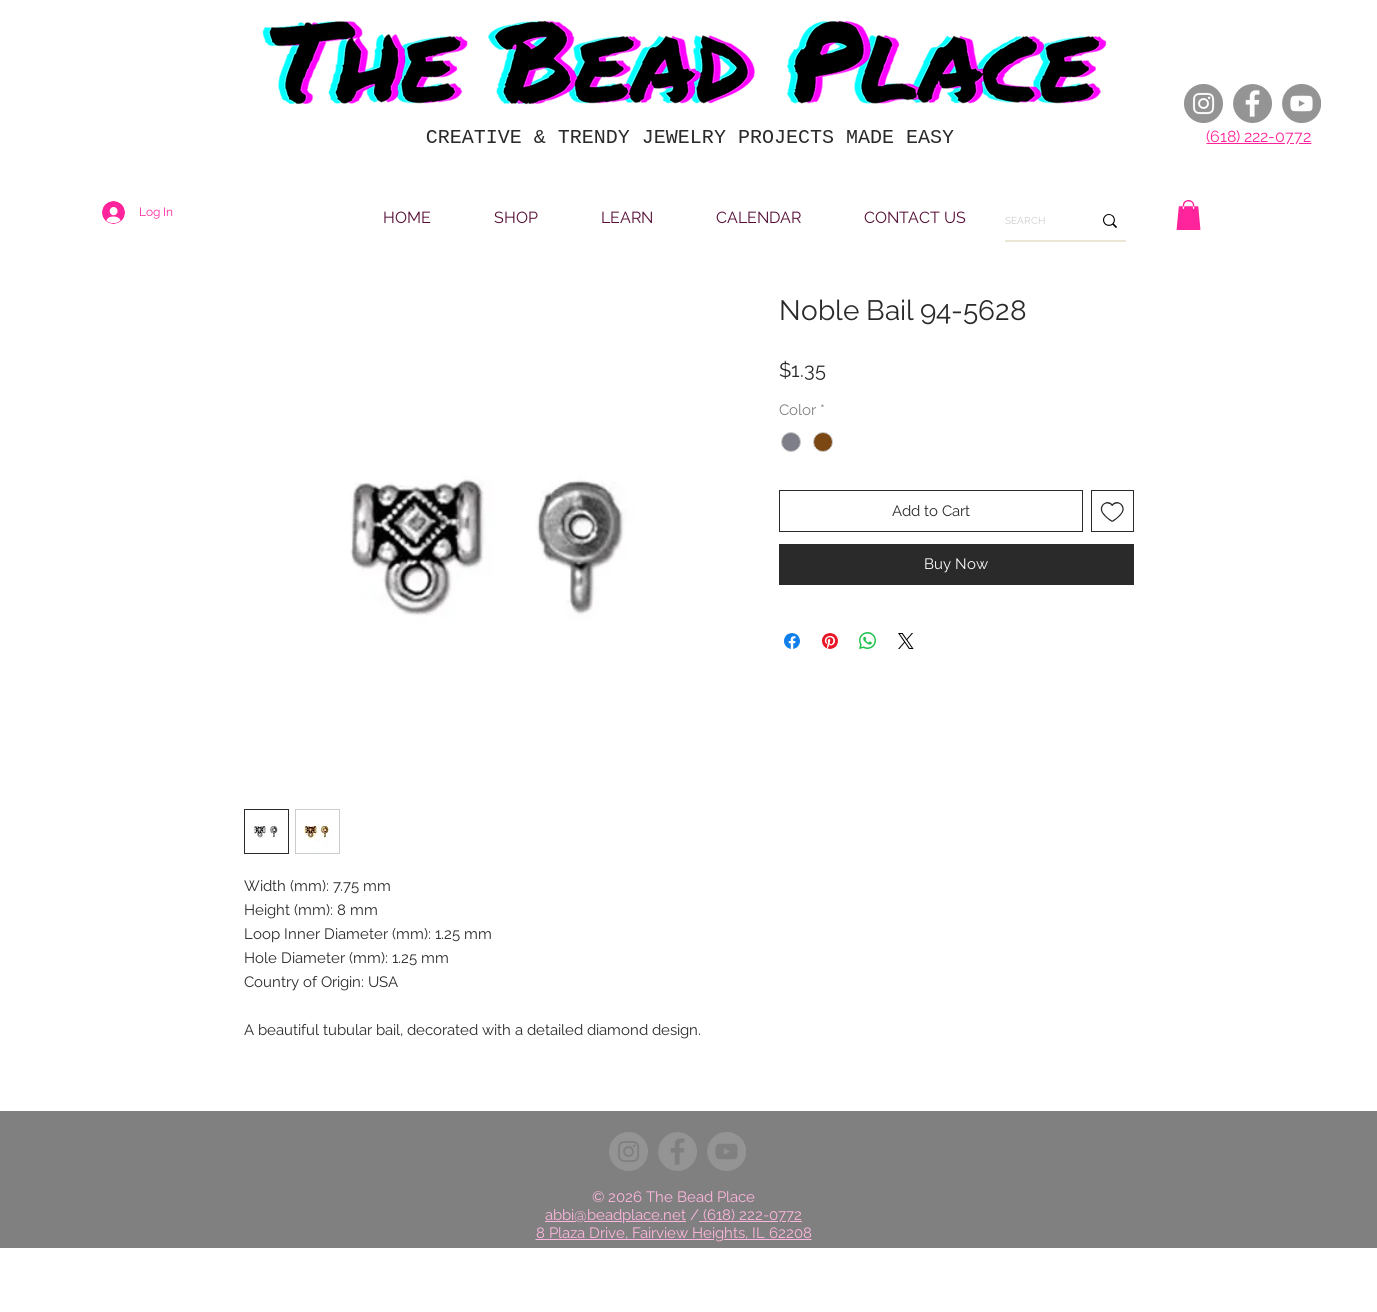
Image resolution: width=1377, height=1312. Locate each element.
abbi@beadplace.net (615, 1215)
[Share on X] (906, 641)
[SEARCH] (1033, 221)
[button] (1188, 215)
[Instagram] (1203, 103)
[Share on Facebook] (792, 641)
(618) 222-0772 (1258, 136)
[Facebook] (1252, 103)
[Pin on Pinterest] (830, 641)
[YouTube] (1301, 103)
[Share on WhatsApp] (868, 641)
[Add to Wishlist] (1112, 511)
